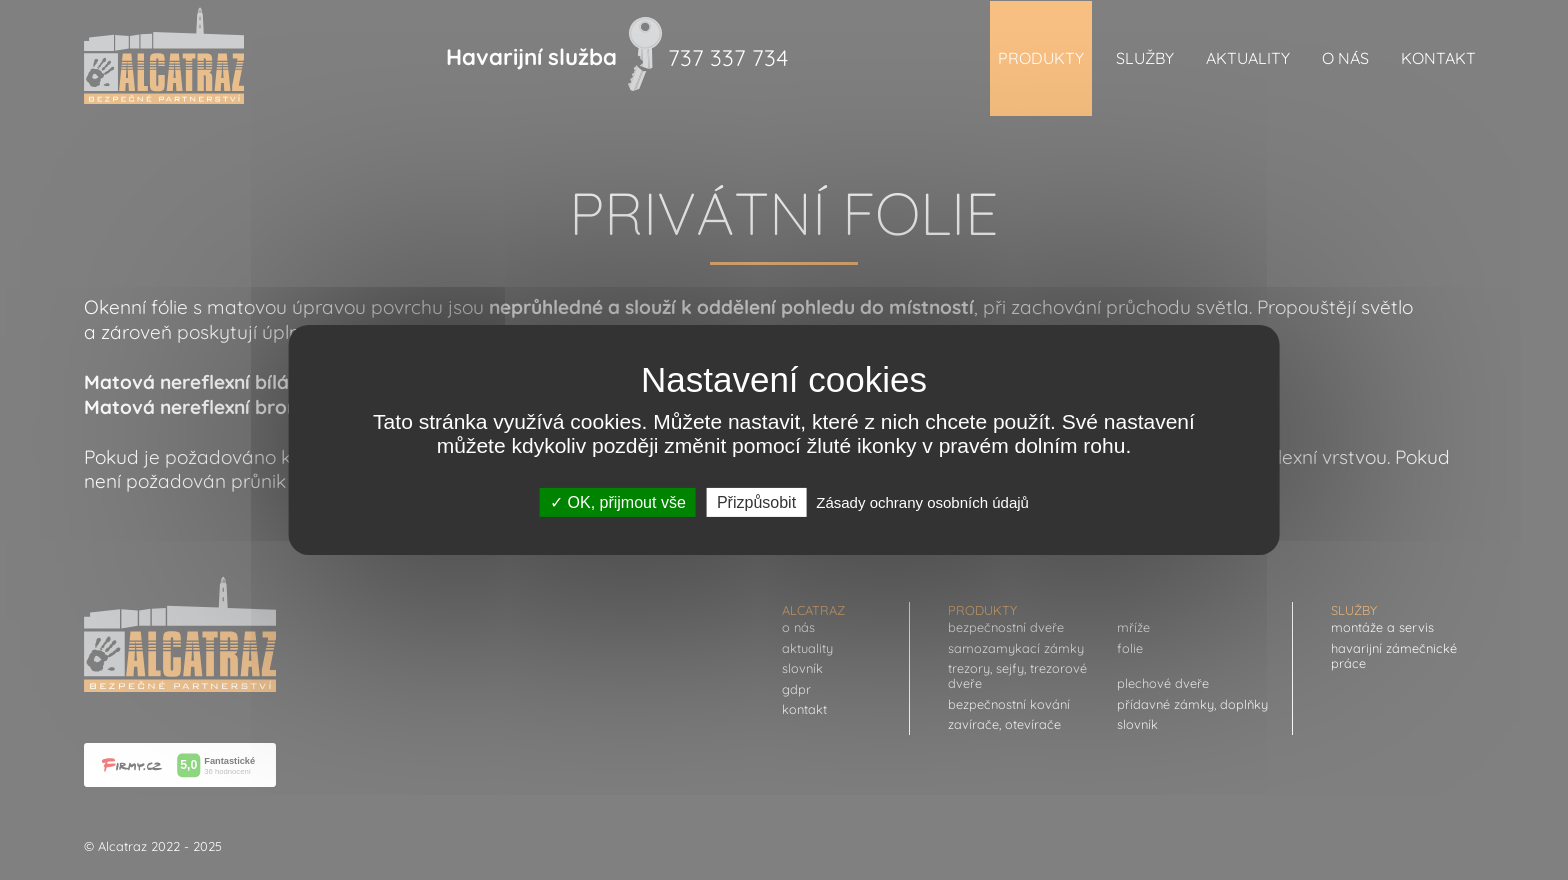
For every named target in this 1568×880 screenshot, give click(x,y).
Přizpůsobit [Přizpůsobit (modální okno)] (756, 502)
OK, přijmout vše (618, 502)
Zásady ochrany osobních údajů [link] (922, 502)
